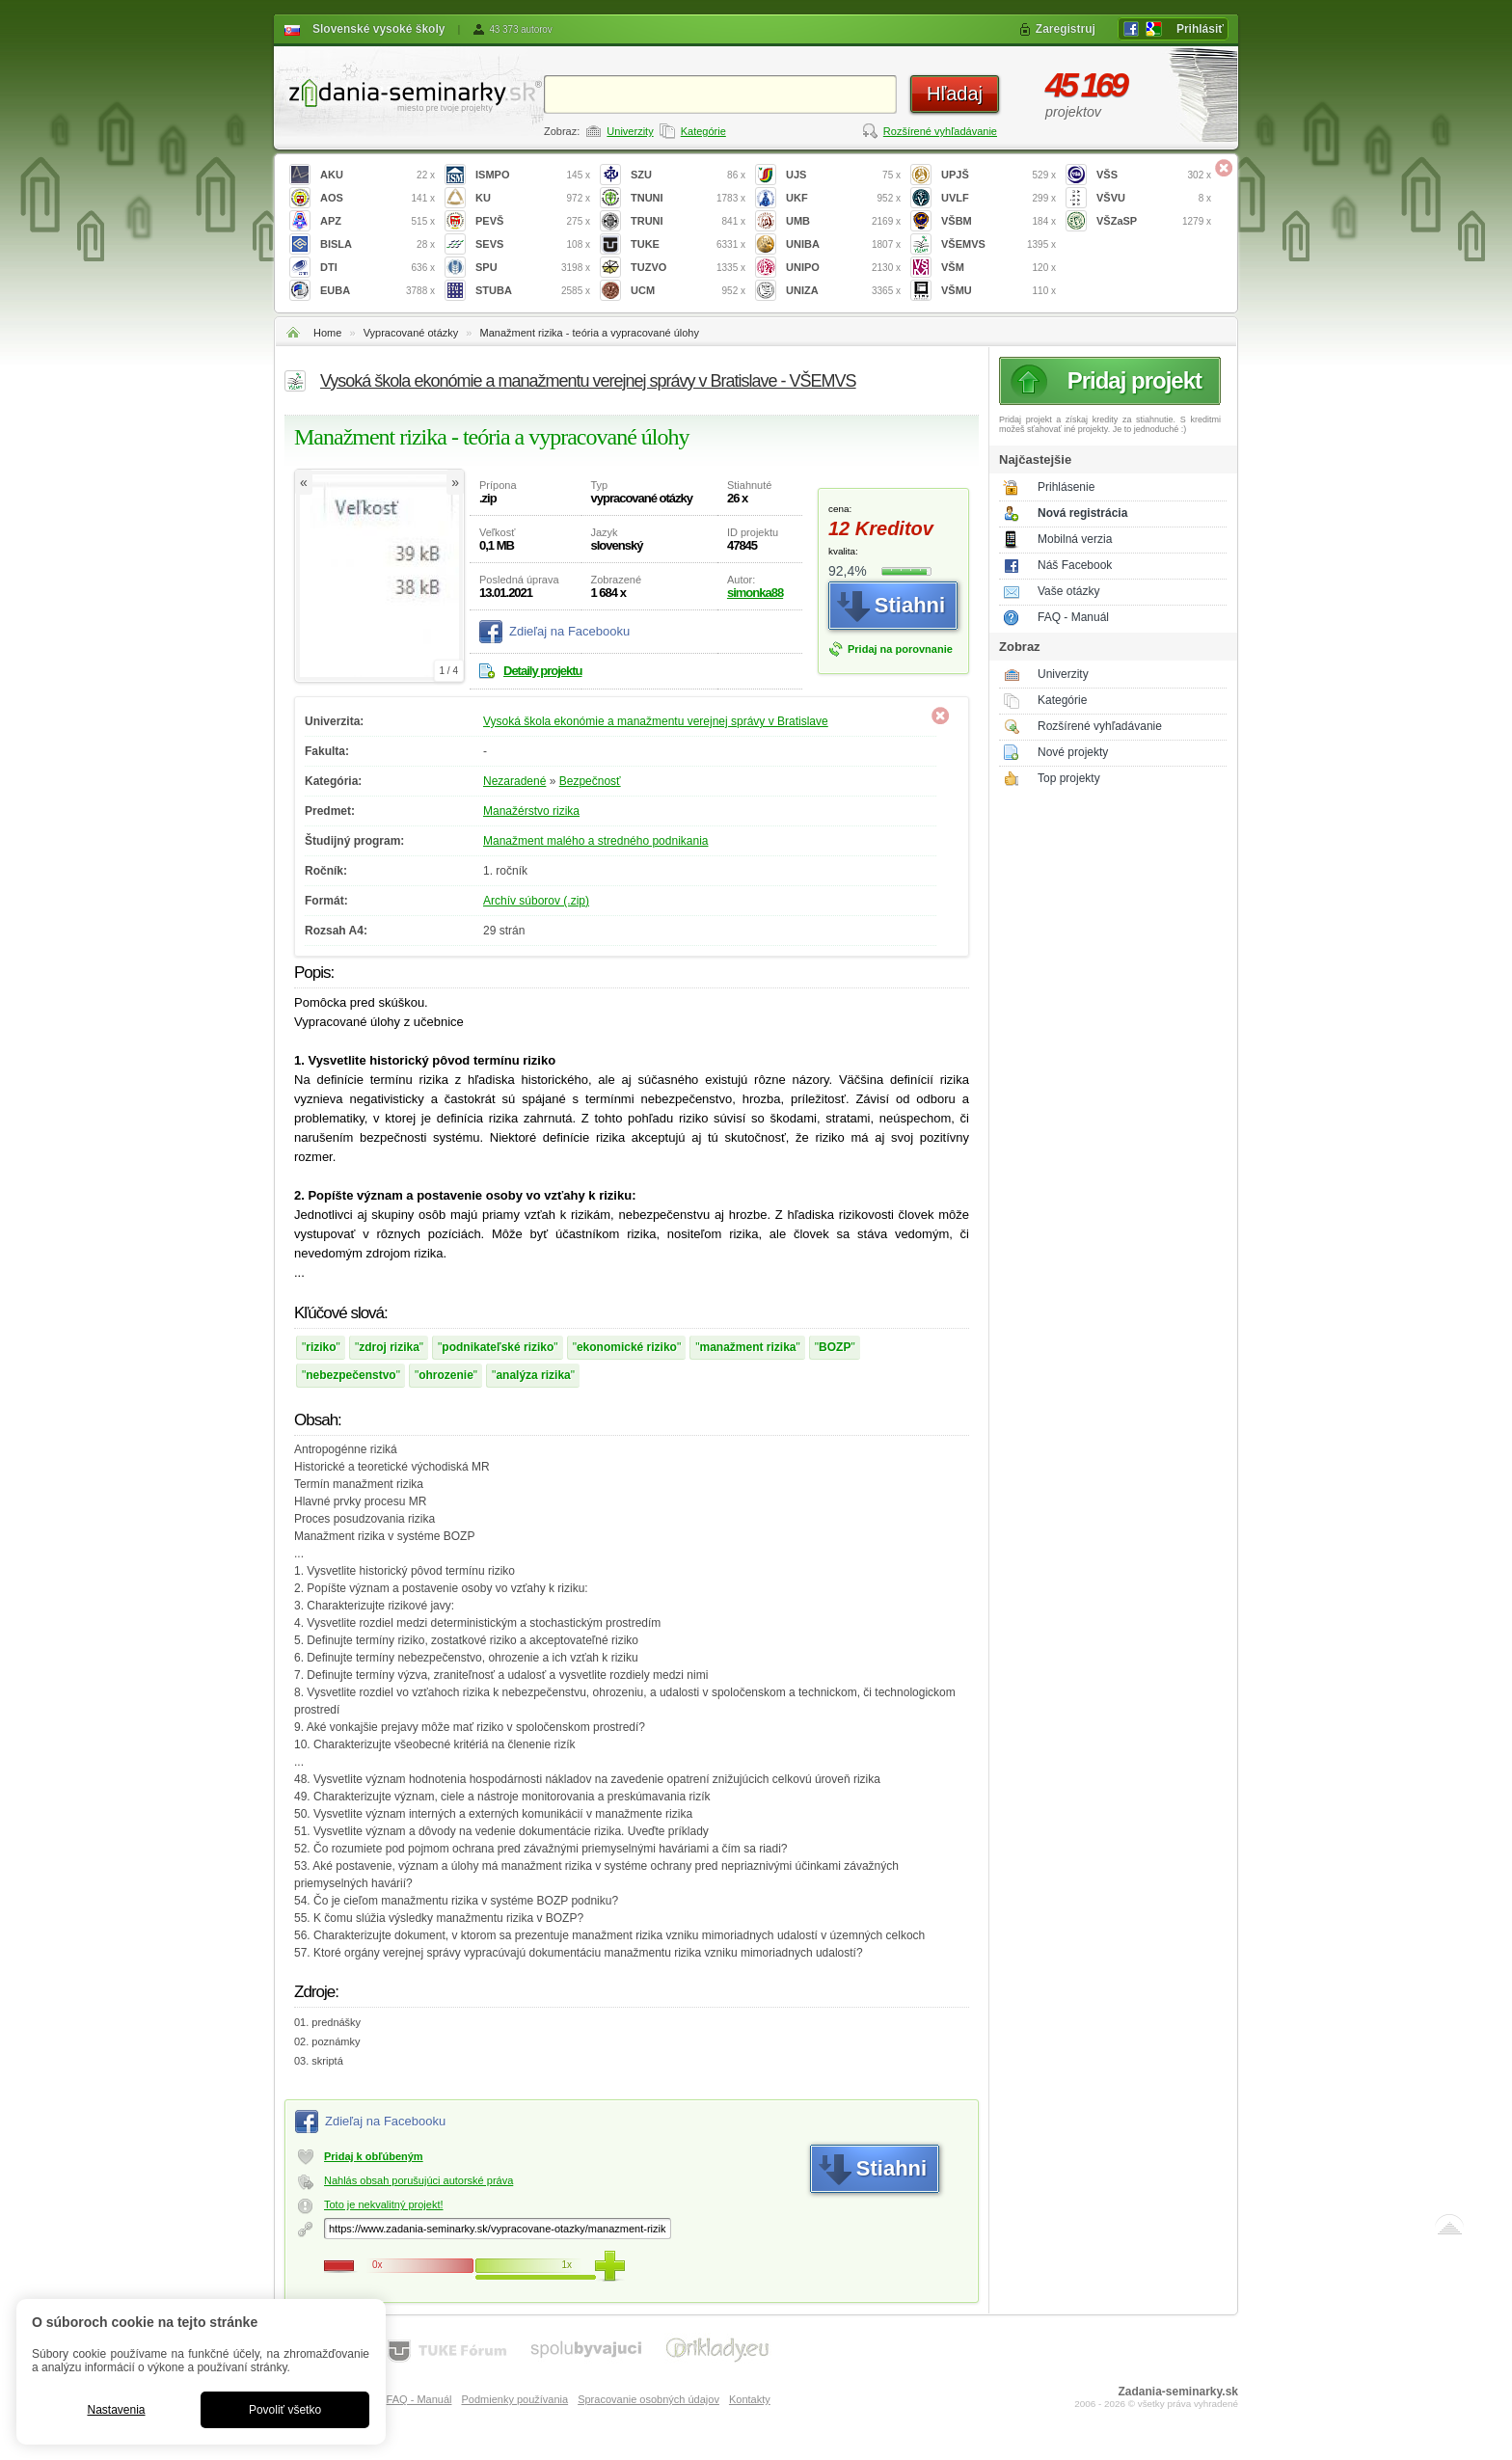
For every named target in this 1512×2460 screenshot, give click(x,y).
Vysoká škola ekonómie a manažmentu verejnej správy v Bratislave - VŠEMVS (588, 381)
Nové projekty (1073, 752)
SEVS (532, 244)
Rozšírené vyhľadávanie (940, 131)
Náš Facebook (1075, 565)
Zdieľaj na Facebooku (569, 631)
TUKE (688, 244)
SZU (688, 175)
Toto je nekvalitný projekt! (384, 2204)
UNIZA (843, 291)
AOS (377, 198)
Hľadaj (955, 93)
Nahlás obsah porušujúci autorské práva (418, 2180)
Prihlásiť (1200, 29)
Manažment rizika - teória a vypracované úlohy (589, 332)
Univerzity (630, 131)
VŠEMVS (998, 244)
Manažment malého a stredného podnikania (595, 841)
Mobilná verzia (1075, 539)
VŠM (998, 268)
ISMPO (532, 175)
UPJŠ (998, 175)
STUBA (532, 291)
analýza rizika (533, 1375)
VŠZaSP (1153, 221)
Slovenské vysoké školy (378, 29)
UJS (843, 175)
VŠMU (998, 291)
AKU (377, 175)
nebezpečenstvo (350, 1375)
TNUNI (688, 198)
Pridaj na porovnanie (900, 649)
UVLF (998, 198)
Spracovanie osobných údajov (648, 2399)
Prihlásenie (1066, 487)
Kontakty (749, 2399)
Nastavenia (116, 2410)
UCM (688, 291)
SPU (532, 268)
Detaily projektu (542, 670)
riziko (321, 1347)
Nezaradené (514, 781)
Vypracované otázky (411, 332)
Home (327, 332)
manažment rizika (747, 1347)
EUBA (377, 291)
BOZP (834, 1347)
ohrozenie (445, 1375)
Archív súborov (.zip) (536, 900)
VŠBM (998, 221)
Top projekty (1069, 778)
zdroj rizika (389, 1347)
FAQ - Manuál (1073, 617)
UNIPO (843, 268)
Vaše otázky (1068, 591)
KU (532, 198)
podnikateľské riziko (498, 1347)
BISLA (377, 244)
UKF (843, 198)
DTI (377, 268)
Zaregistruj (1065, 29)
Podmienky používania (514, 2399)
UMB (843, 221)
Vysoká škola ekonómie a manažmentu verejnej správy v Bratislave (655, 721)
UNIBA (843, 244)
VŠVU (1153, 198)
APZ (377, 221)
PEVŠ (532, 221)
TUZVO (688, 268)
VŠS (1153, 175)
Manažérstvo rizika (531, 811)
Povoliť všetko (285, 2410)
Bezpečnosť (590, 781)
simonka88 (755, 592)
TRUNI (688, 221)
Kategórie (703, 131)
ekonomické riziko (627, 1347)
